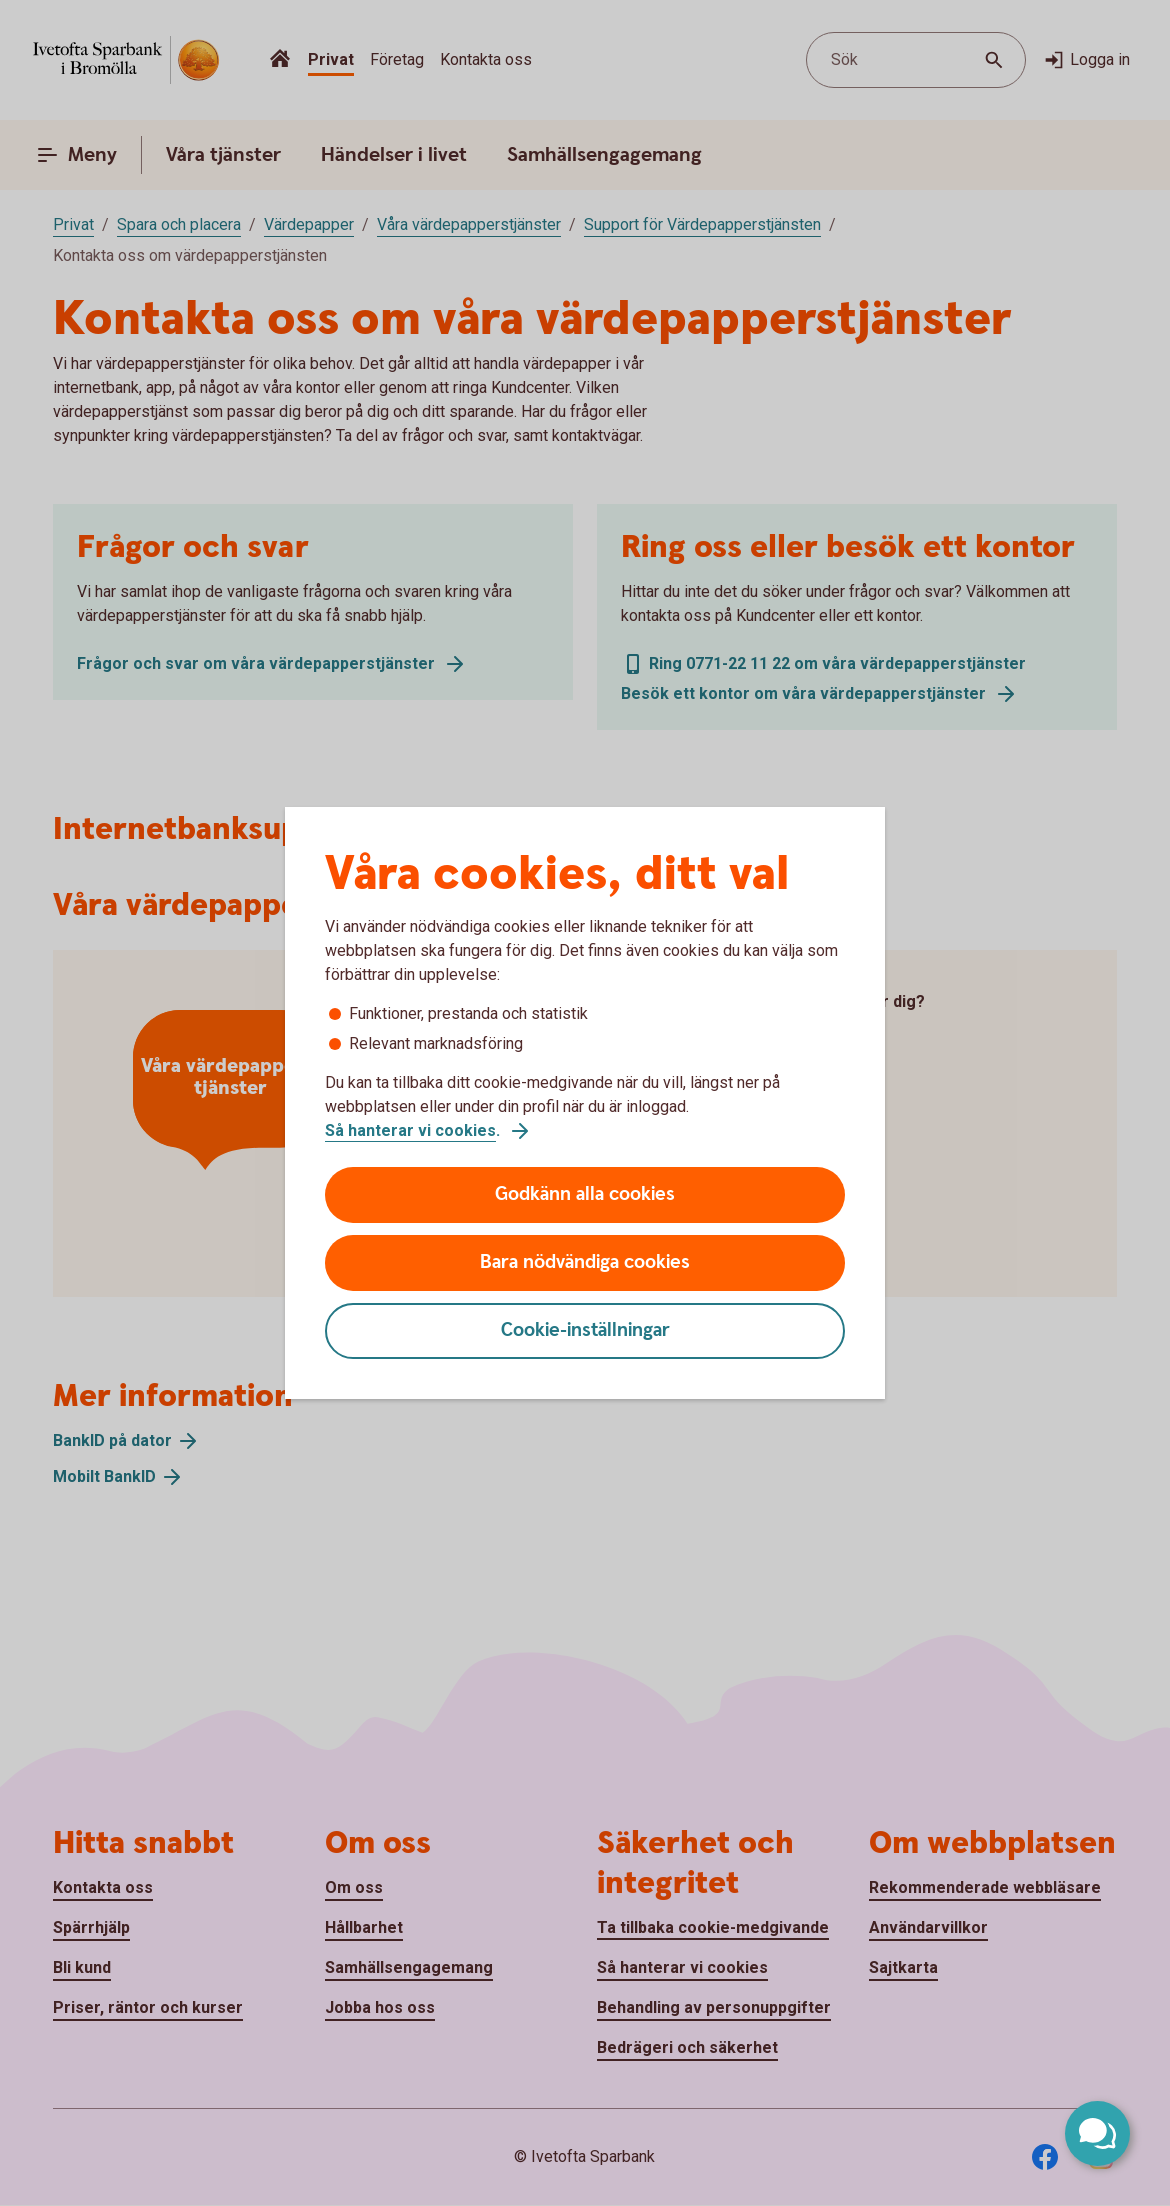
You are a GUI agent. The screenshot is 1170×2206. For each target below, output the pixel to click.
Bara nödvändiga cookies (585, 1262)
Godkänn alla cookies (585, 1194)
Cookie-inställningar (585, 1330)
